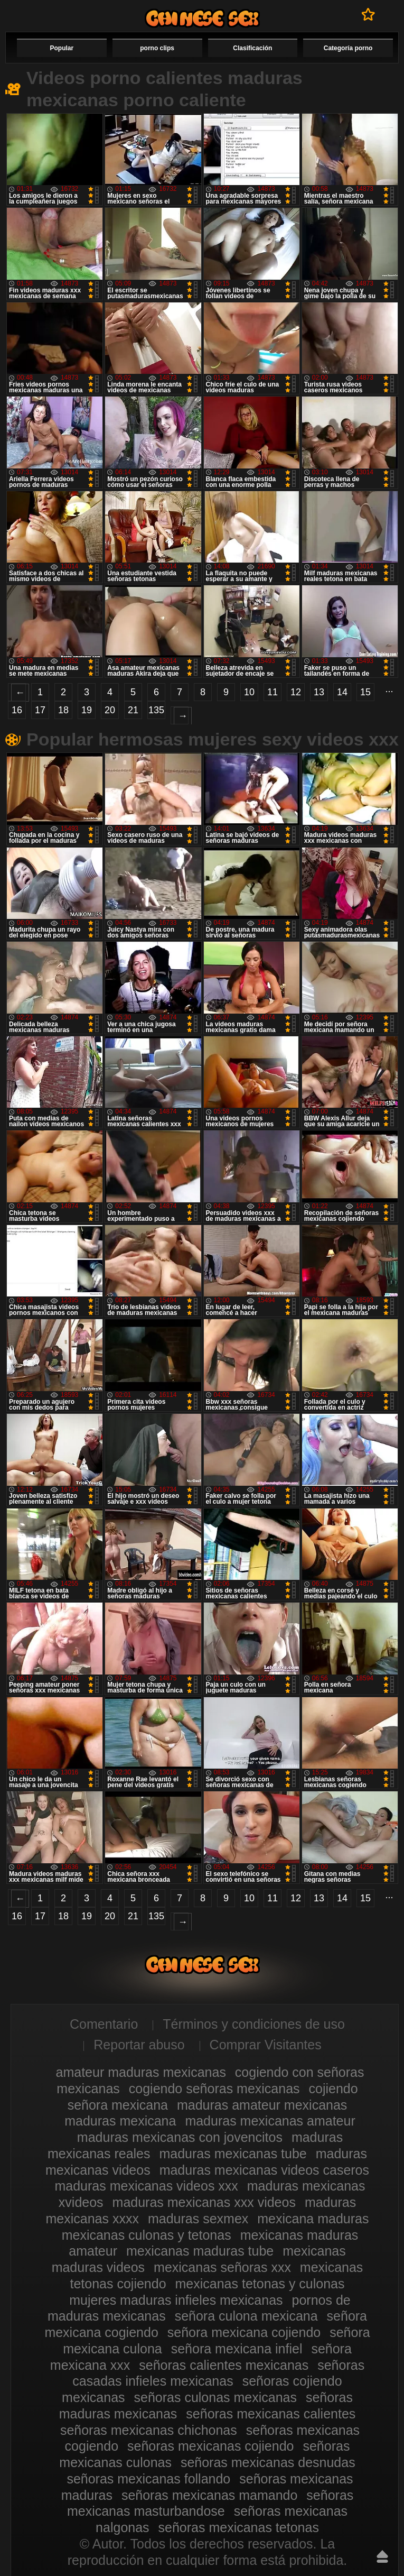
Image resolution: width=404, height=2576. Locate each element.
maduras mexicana (120, 2120)
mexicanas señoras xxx (222, 2267)
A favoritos (368, 14)
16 (17, 710)
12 (295, 692)
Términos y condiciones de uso (254, 2024)
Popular (62, 48)
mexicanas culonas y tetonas (146, 2235)
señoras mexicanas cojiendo (210, 2446)
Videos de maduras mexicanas (202, 18)
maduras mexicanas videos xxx (146, 2185)
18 (63, 710)
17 (40, 710)
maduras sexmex (198, 2218)
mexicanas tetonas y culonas (260, 2283)
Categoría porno (348, 48)
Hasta (382, 2556)
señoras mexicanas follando (148, 2478)
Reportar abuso (138, 2044)
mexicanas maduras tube (200, 2250)
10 (249, 692)
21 (133, 710)
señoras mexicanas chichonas (148, 2430)
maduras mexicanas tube (232, 2153)
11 (272, 692)
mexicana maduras (313, 2218)
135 (156, 710)
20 (110, 710)
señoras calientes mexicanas (223, 2365)
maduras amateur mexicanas (262, 2104)
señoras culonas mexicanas (215, 2397)
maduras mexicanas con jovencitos (180, 2137)
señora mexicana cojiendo (244, 2332)
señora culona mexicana (246, 2315)
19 (86, 710)
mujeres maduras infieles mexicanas (176, 2300)
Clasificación (252, 48)
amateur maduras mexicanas (141, 2072)
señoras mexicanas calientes (270, 2413)
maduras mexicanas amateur (270, 2120)
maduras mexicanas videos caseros (264, 2170)
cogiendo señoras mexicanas (214, 2088)
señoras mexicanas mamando (209, 2495)
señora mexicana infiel (237, 2348)
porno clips (157, 48)
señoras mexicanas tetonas (238, 2527)
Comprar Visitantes (266, 2044)
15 (365, 692)
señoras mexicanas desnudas (268, 2462)
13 (319, 692)
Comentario (104, 2024)
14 (342, 692)
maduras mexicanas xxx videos (204, 2202)
